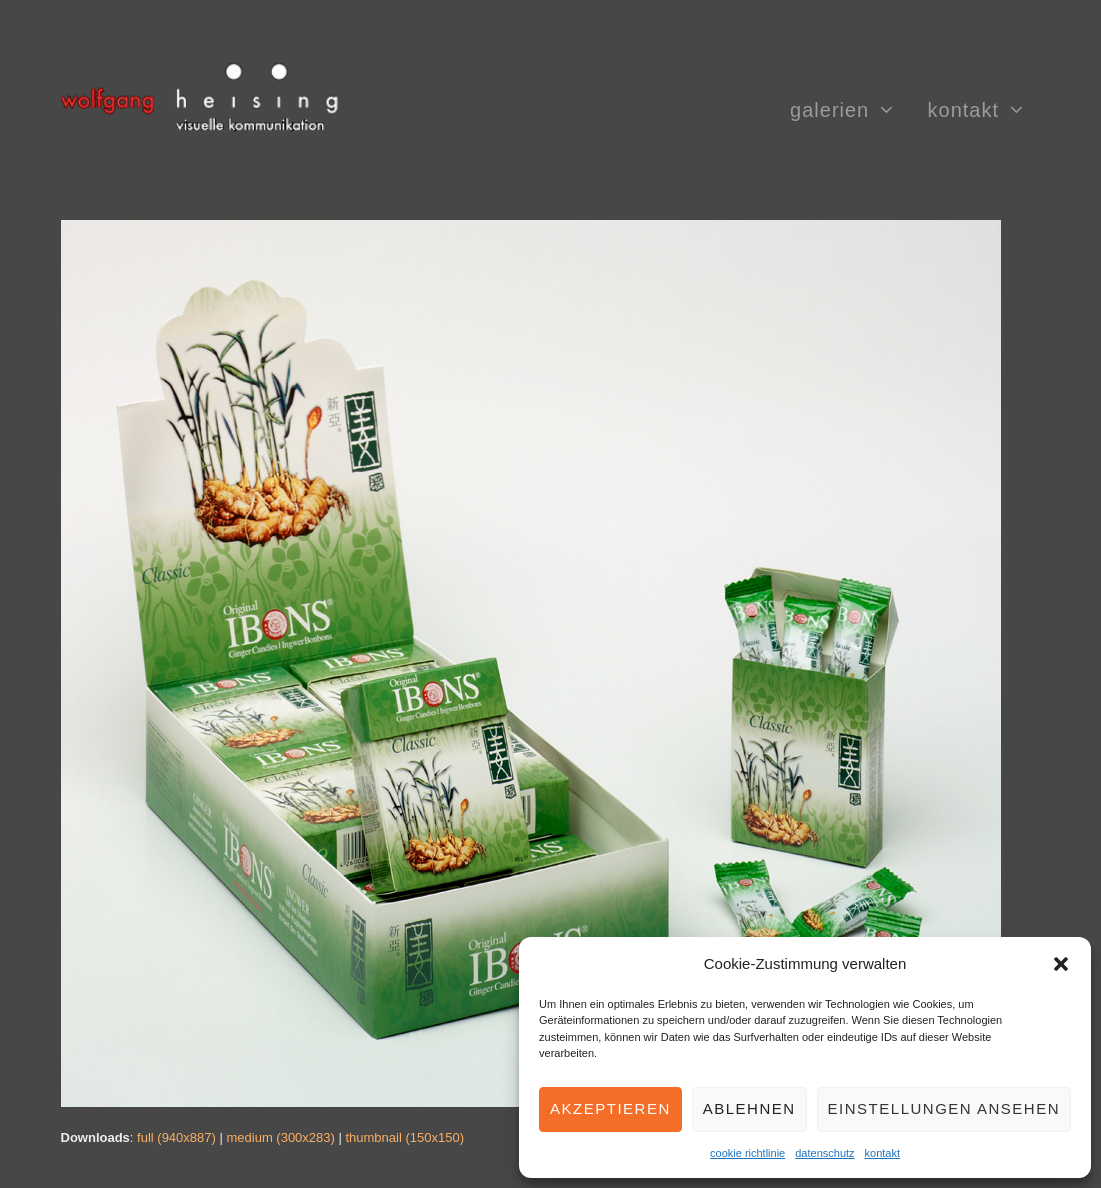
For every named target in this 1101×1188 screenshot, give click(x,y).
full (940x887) (176, 1137)
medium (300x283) (280, 1137)
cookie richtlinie (747, 1153)
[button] (1061, 964)
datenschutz (824, 1153)
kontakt (882, 1153)
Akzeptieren (610, 1108)
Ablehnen (749, 1108)
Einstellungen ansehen (944, 1108)
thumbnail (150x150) (404, 1137)
